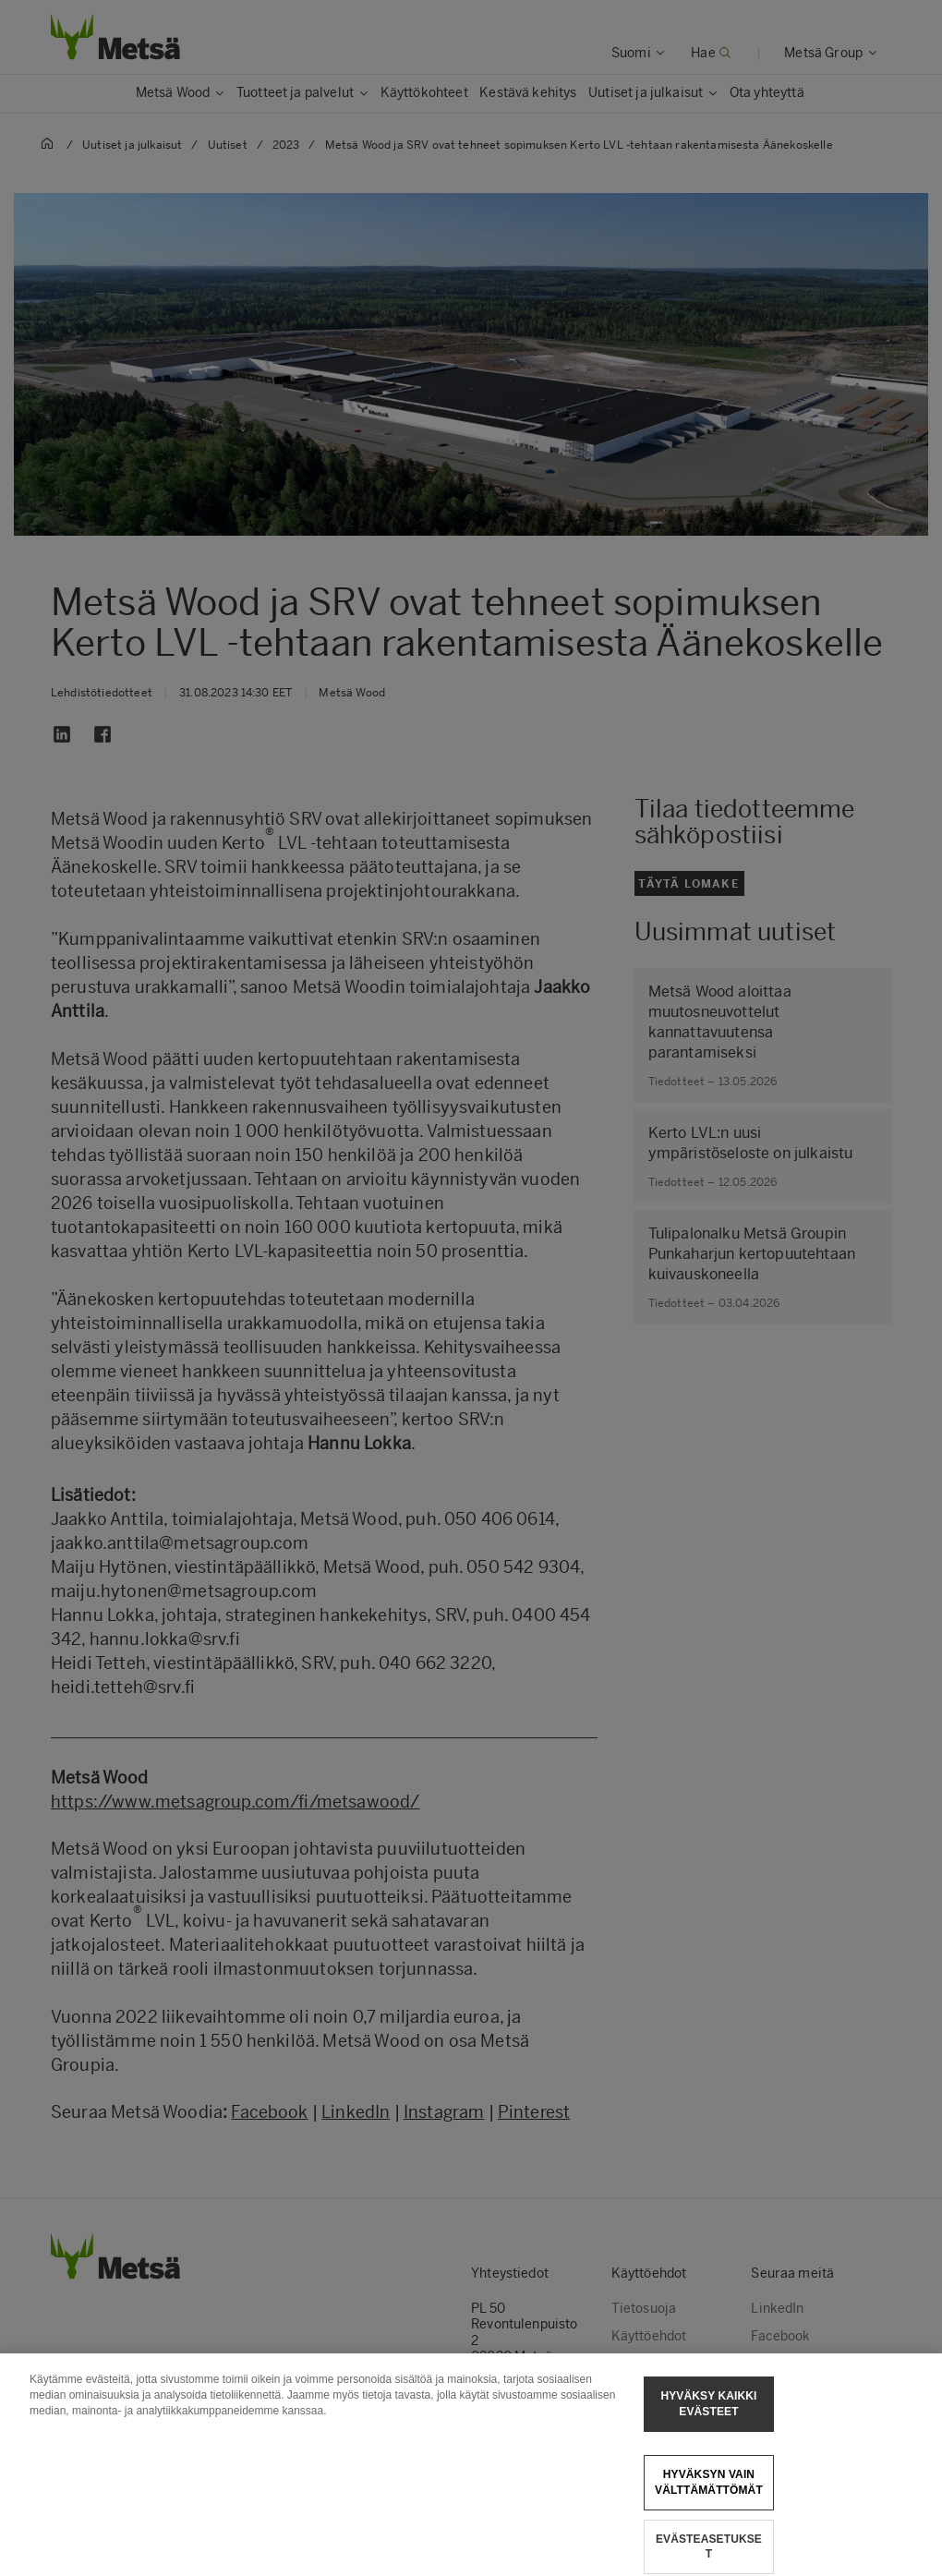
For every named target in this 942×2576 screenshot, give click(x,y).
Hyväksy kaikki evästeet (708, 2418)
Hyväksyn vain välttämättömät (709, 2496)
